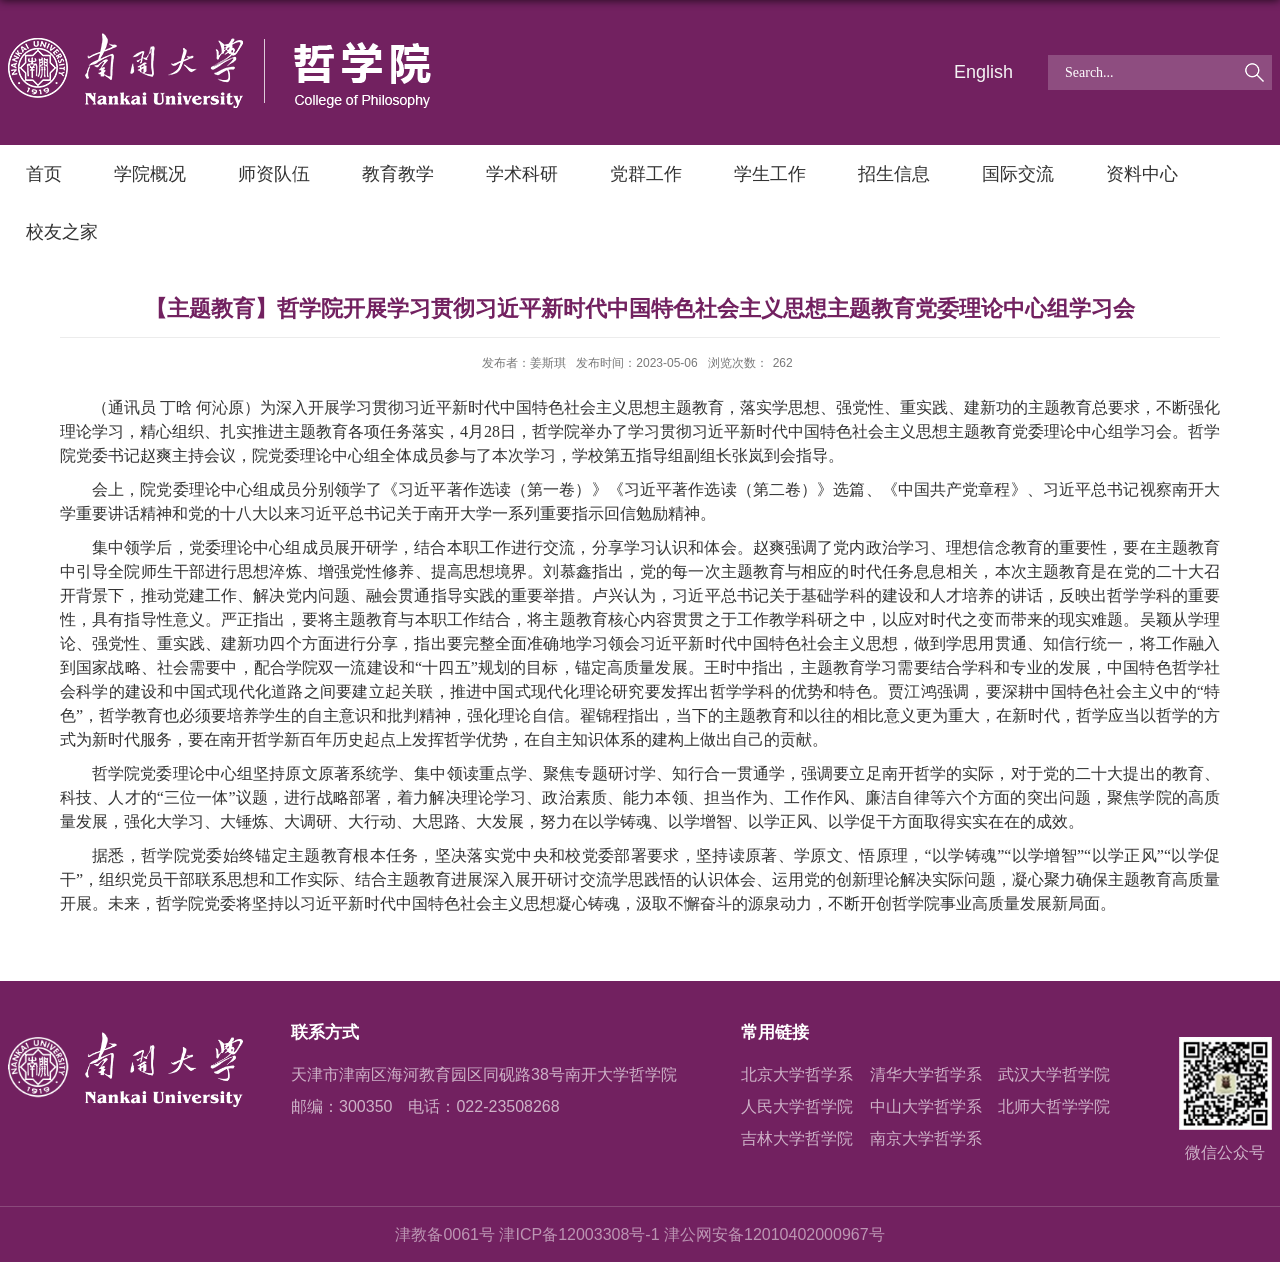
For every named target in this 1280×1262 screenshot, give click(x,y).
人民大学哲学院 (797, 1106)
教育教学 (398, 174)
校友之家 (62, 232)
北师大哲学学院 (1054, 1106)
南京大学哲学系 (926, 1138)
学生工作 (770, 174)
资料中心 (1142, 174)
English (983, 72)
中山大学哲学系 (926, 1106)
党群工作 (646, 174)
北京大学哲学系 (797, 1074)
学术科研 (522, 174)
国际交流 (1018, 174)
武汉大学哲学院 (1054, 1074)
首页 (44, 174)
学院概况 (150, 174)
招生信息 (894, 174)
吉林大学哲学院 (797, 1138)
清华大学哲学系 (926, 1074)
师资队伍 (274, 174)
